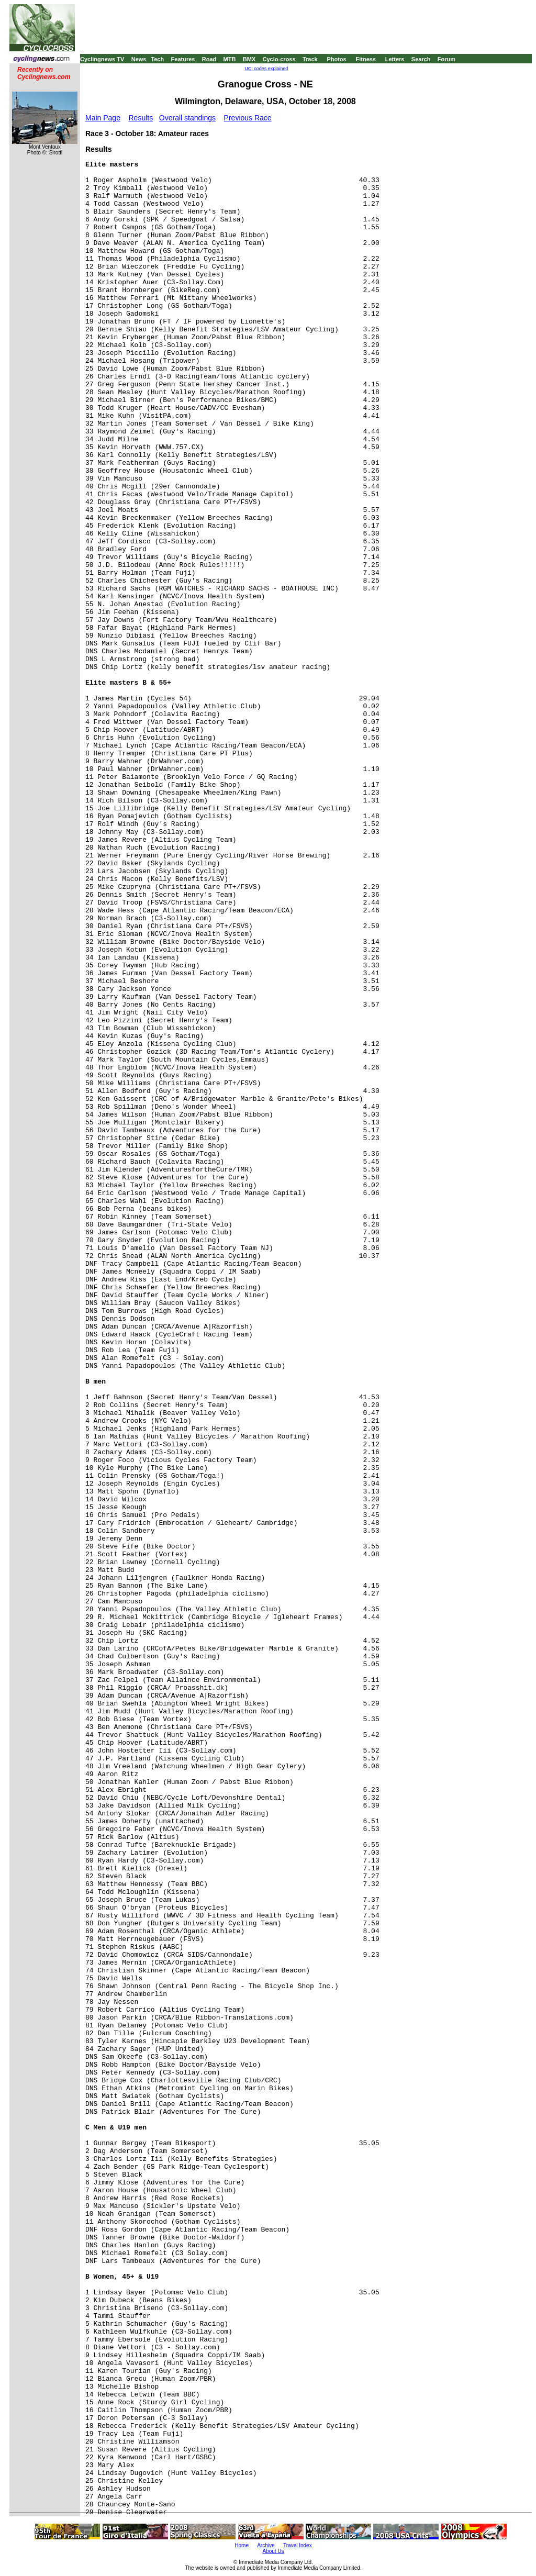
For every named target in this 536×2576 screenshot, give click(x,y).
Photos (336, 59)
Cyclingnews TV (102, 59)
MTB (230, 59)
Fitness (365, 59)
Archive (265, 2545)
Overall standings (187, 118)
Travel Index (297, 2545)
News (139, 59)
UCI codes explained (266, 68)
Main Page (102, 118)
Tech (157, 59)
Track (310, 59)
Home (241, 2545)
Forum (446, 59)
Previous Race (248, 118)
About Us (273, 2551)
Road (209, 59)
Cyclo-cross (279, 59)
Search (421, 59)
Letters (395, 59)
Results (141, 118)
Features (183, 59)
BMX (249, 59)
